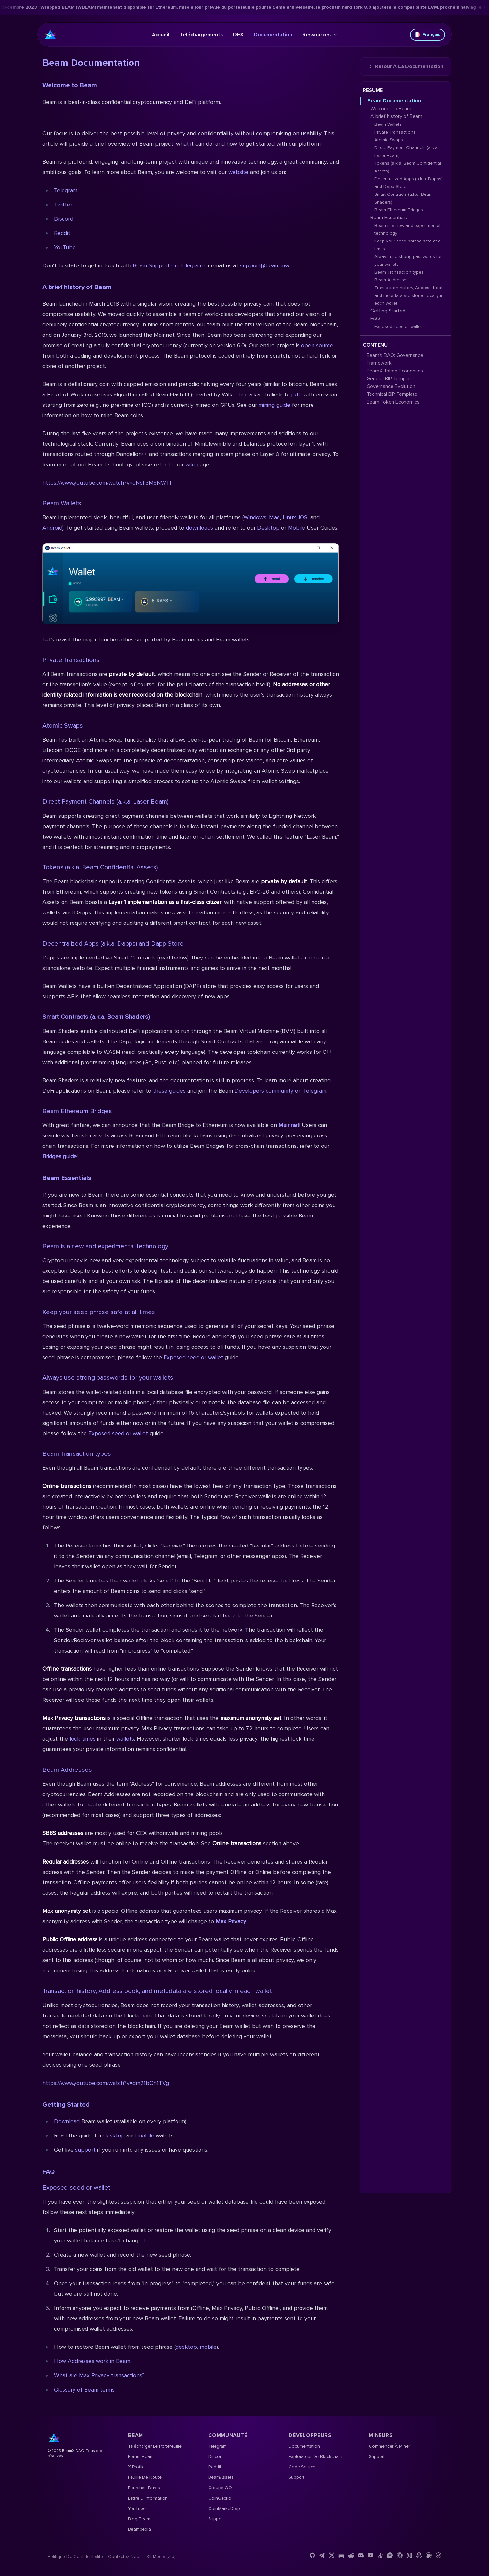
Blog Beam (139, 2519)
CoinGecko (219, 2498)
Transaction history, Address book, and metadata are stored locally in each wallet (157, 1991)
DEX (238, 34)
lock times (83, 1738)
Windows (255, 517)
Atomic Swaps (62, 726)
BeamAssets (220, 2477)
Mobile (297, 527)
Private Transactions (71, 660)
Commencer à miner (389, 2446)
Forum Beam (141, 2456)
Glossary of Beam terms (84, 2389)
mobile (145, 2135)
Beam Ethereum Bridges (77, 1111)
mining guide (274, 404)
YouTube (65, 247)
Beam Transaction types (76, 1454)
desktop (114, 2135)
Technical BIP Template (392, 394)
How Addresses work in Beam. (92, 2361)
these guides (169, 1090)
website (238, 172)
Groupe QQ (220, 2487)
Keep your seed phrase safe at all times (98, 1312)
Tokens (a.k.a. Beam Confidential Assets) (100, 867)
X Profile (136, 2467)
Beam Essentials (66, 1178)
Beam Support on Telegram (168, 265)
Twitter (63, 204)
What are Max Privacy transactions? (99, 2375)
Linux (289, 517)
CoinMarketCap (224, 2508)
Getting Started (66, 2105)
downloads (199, 527)
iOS (303, 517)
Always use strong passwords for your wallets (107, 1378)
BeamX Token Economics (395, 371)
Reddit (62, 233)
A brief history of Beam (76, 287)
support (85, 2149)
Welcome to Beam (69, 85)
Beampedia (139, 2529)
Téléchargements (201, 34)
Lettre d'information (148, 2498)
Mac (274, 517)
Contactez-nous (125, 2556)
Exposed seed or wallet (193, 1357)
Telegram (65, 190)
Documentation (273, 34)
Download (67, 2121)
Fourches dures (144, 2487)
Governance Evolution (391, 386)
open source (317, 345)
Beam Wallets (61, 503)
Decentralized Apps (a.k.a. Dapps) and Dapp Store (113, 943)
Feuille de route (145, 2477)
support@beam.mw (264, 265)
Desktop (269, 527)
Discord (63, 218)
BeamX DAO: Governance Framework (395, 359)
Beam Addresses (67, 1770)
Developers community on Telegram (280, 1090)
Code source (302, 2467)
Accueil (160, 34)
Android (52, 527)
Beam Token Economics (393, 402)
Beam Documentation (394, 101)
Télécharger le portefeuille (155, 2446)
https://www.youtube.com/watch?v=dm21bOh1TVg (105, 2083)
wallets (125, 1738)
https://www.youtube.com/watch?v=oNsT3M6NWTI (106, 482)
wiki (190, 464)
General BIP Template (390, 378)
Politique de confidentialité (75, 2556)
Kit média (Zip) (161, 2556)
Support (216, 2519)
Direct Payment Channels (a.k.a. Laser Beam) (105, 802)
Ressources (319, 34)
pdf (296, 394)
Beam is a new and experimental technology (105, 1246)
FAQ (48, 2172)
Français (427, 34)
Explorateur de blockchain (315, 2456)
